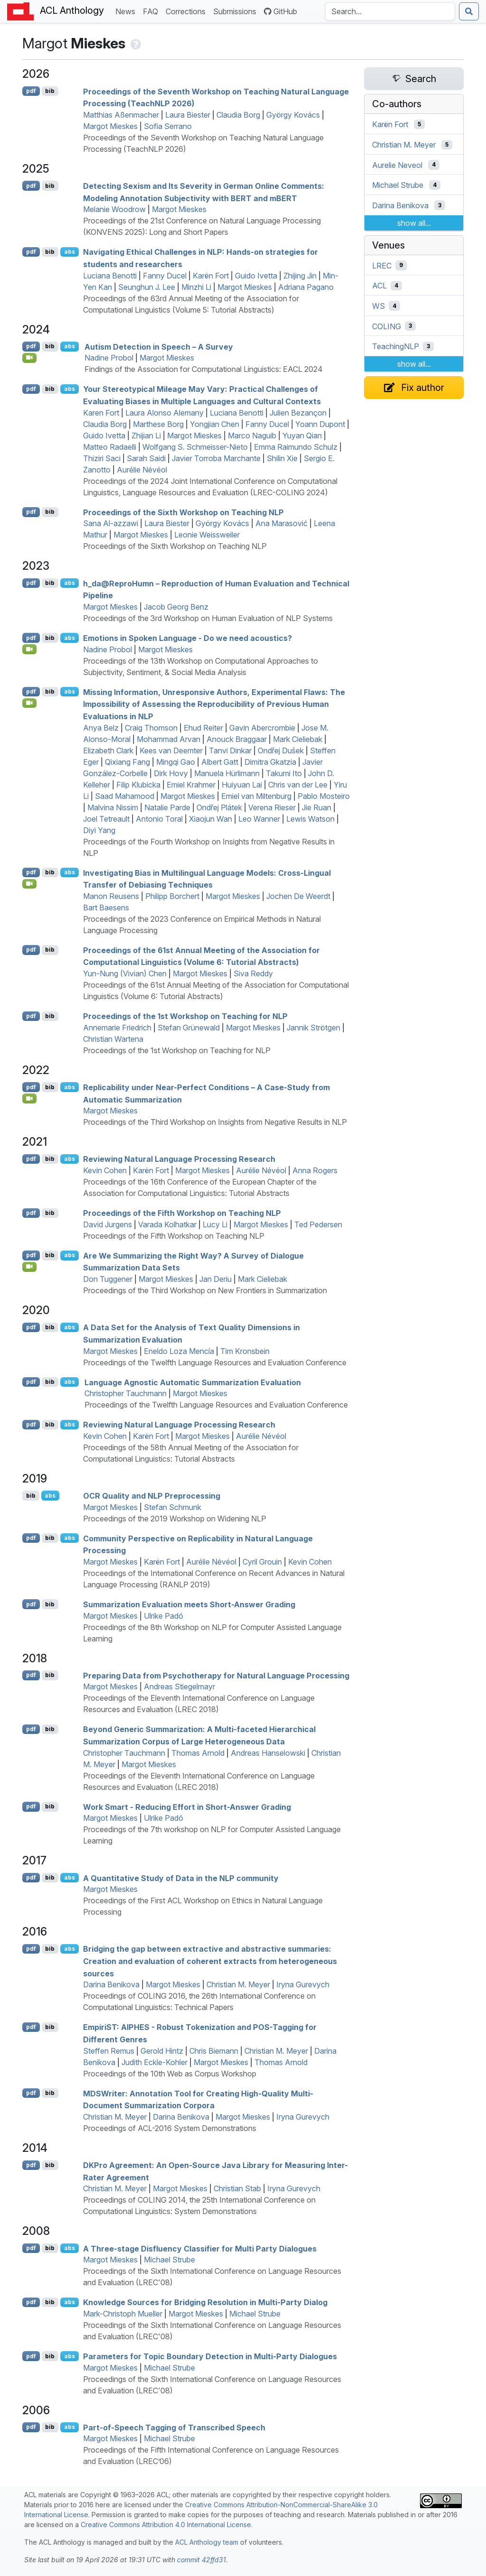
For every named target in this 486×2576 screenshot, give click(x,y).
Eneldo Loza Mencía (179, 1351)
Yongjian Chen (214, 424)
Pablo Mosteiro (324, 796)
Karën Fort (211, 275)
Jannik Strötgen (313, 1027)
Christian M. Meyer (238, 1984)
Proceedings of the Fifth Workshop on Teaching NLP (182, 1213)
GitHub (280, 11)
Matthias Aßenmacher (121, 115)
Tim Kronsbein (245, 1351)
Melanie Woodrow (114, 209)
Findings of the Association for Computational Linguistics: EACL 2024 (203, 369)
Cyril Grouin (262, 1561)
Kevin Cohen (105, 1170)
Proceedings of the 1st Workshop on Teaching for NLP (185, 1016)
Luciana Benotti (110, 275)
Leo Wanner (259, 819)
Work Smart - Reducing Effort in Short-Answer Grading (187, 1806)
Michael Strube (169, 2259)
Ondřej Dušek (281, 750)
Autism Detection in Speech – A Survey (158, 346)
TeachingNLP (395, 346)
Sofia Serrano (168, 126)
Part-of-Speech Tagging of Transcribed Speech (174, 2427)
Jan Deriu (215, 1279)
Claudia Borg (238, 115)
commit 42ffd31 (201, 2560)
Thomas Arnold (197, 1753)
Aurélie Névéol (142, 469)
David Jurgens (107, 1224)
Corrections (187, 10)
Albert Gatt (219, 762)
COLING (386, 326)
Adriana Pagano (306, 287)
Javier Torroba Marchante (216, 458)
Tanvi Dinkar (230, 750)
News (127, 10)
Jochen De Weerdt (298, 896)
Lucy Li (215, 1224)
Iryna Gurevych (302, 1984)
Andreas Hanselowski (268, 1753)
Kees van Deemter (171, 750)
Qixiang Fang (127, 762)
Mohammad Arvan (168, 739)
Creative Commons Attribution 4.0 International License (166, 2524)
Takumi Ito (284, 773)
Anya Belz (101, 727)
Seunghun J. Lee (146, 287)
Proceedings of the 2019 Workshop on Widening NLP (174, 1518)
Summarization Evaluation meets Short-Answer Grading (189, 1604)
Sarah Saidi (146, 458)
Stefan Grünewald (189, 1027)
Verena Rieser (272, 807)
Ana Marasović (281, 523)
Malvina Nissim (112, 807)
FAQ (152, 10)
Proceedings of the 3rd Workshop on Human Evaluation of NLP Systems (208, 618)
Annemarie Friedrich (117, 1027)
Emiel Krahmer (191, 784)
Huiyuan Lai (242, 784)
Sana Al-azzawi (110, 523)
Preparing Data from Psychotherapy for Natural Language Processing (216, 1675)
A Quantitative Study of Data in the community (181, 1877)
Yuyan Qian (302, 435)
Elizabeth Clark (108, 750)
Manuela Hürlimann (227, 773)
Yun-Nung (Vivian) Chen (125, 973)
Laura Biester (187, 115)
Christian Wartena (113, 1039)
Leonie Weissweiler (207, 534)
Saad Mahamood (124, 796)
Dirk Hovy (171, 773)
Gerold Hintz (161, 2051)
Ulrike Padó (163, 1616)
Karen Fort (101, 412)
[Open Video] (29, 357)
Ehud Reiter (203, 727)
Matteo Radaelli (109, 447)
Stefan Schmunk (172, 1507)
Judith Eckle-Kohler (154, 2062)
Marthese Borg (158, 424)
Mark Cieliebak (297, 739)
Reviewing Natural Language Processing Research (179, 1159)
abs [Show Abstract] (69, 251)
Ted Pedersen (318, 1224)
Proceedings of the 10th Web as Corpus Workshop (169, 2073)
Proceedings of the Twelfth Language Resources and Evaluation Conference (214, 1362)
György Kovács (293, 115)
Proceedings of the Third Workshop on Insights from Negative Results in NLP (215, 1122)
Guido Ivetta (256, 275)
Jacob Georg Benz (176, 607)
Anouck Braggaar (236, 739)
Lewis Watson (310, 819)
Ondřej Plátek (219, 807)
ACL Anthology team (206, 2542)
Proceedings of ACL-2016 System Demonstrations (169, 2128)
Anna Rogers (314, 1170)
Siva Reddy (253, 973)
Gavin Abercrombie (262, 727)
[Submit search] (469, 11)
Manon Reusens (111, 896)
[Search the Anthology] (390, 11)
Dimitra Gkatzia (270, 762)
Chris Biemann (213, 2051)
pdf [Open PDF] (31, 90)
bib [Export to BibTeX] (50, 90)
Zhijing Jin (300, 275)
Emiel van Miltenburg (256, 796)
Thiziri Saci (102, 458)
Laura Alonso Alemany (164, 412)
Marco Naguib (252, 435)
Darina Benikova (111, 1984)
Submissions (236, 10)
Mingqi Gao (175, 762)
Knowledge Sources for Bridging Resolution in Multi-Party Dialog (205, 2302)
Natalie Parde (167, 807)
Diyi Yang (99, 830)
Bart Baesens (106, 907)
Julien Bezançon (298, 412)
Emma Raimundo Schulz (295, 447)
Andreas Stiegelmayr (179, 1686)
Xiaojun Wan (210, 819)
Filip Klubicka (138, 784)
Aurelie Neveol (397, 164)
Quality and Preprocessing (151, 1496)
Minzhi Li (196, 287)
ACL (379, 285)
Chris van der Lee (297, 784)
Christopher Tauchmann (125, 1393)
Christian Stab (237, 2188)
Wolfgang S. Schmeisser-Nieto (195, 447)
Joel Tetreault (106, 819)
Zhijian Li (146, 435)
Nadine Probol (108, 357)
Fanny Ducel (165, 275)
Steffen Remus (108, 2051)
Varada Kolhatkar (167, 1224)
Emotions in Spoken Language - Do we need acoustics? (187, 638)
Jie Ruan (316, 807)
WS (378, 306)
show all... (414, 223)
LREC (382, 265)
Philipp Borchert (172, 896)
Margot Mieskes (110, 126)
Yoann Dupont (320, 424)
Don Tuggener (107, 1279)
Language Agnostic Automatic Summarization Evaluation (192, 1382)
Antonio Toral (159, 819)
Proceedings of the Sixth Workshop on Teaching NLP (183, 512)
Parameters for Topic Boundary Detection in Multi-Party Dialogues (210, 2356)
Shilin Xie (282, 458)
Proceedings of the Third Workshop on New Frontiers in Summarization (205, 1290)
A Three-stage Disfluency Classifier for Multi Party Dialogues (200, 2248)
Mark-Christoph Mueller (122, 2313)
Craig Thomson (151, 727)
